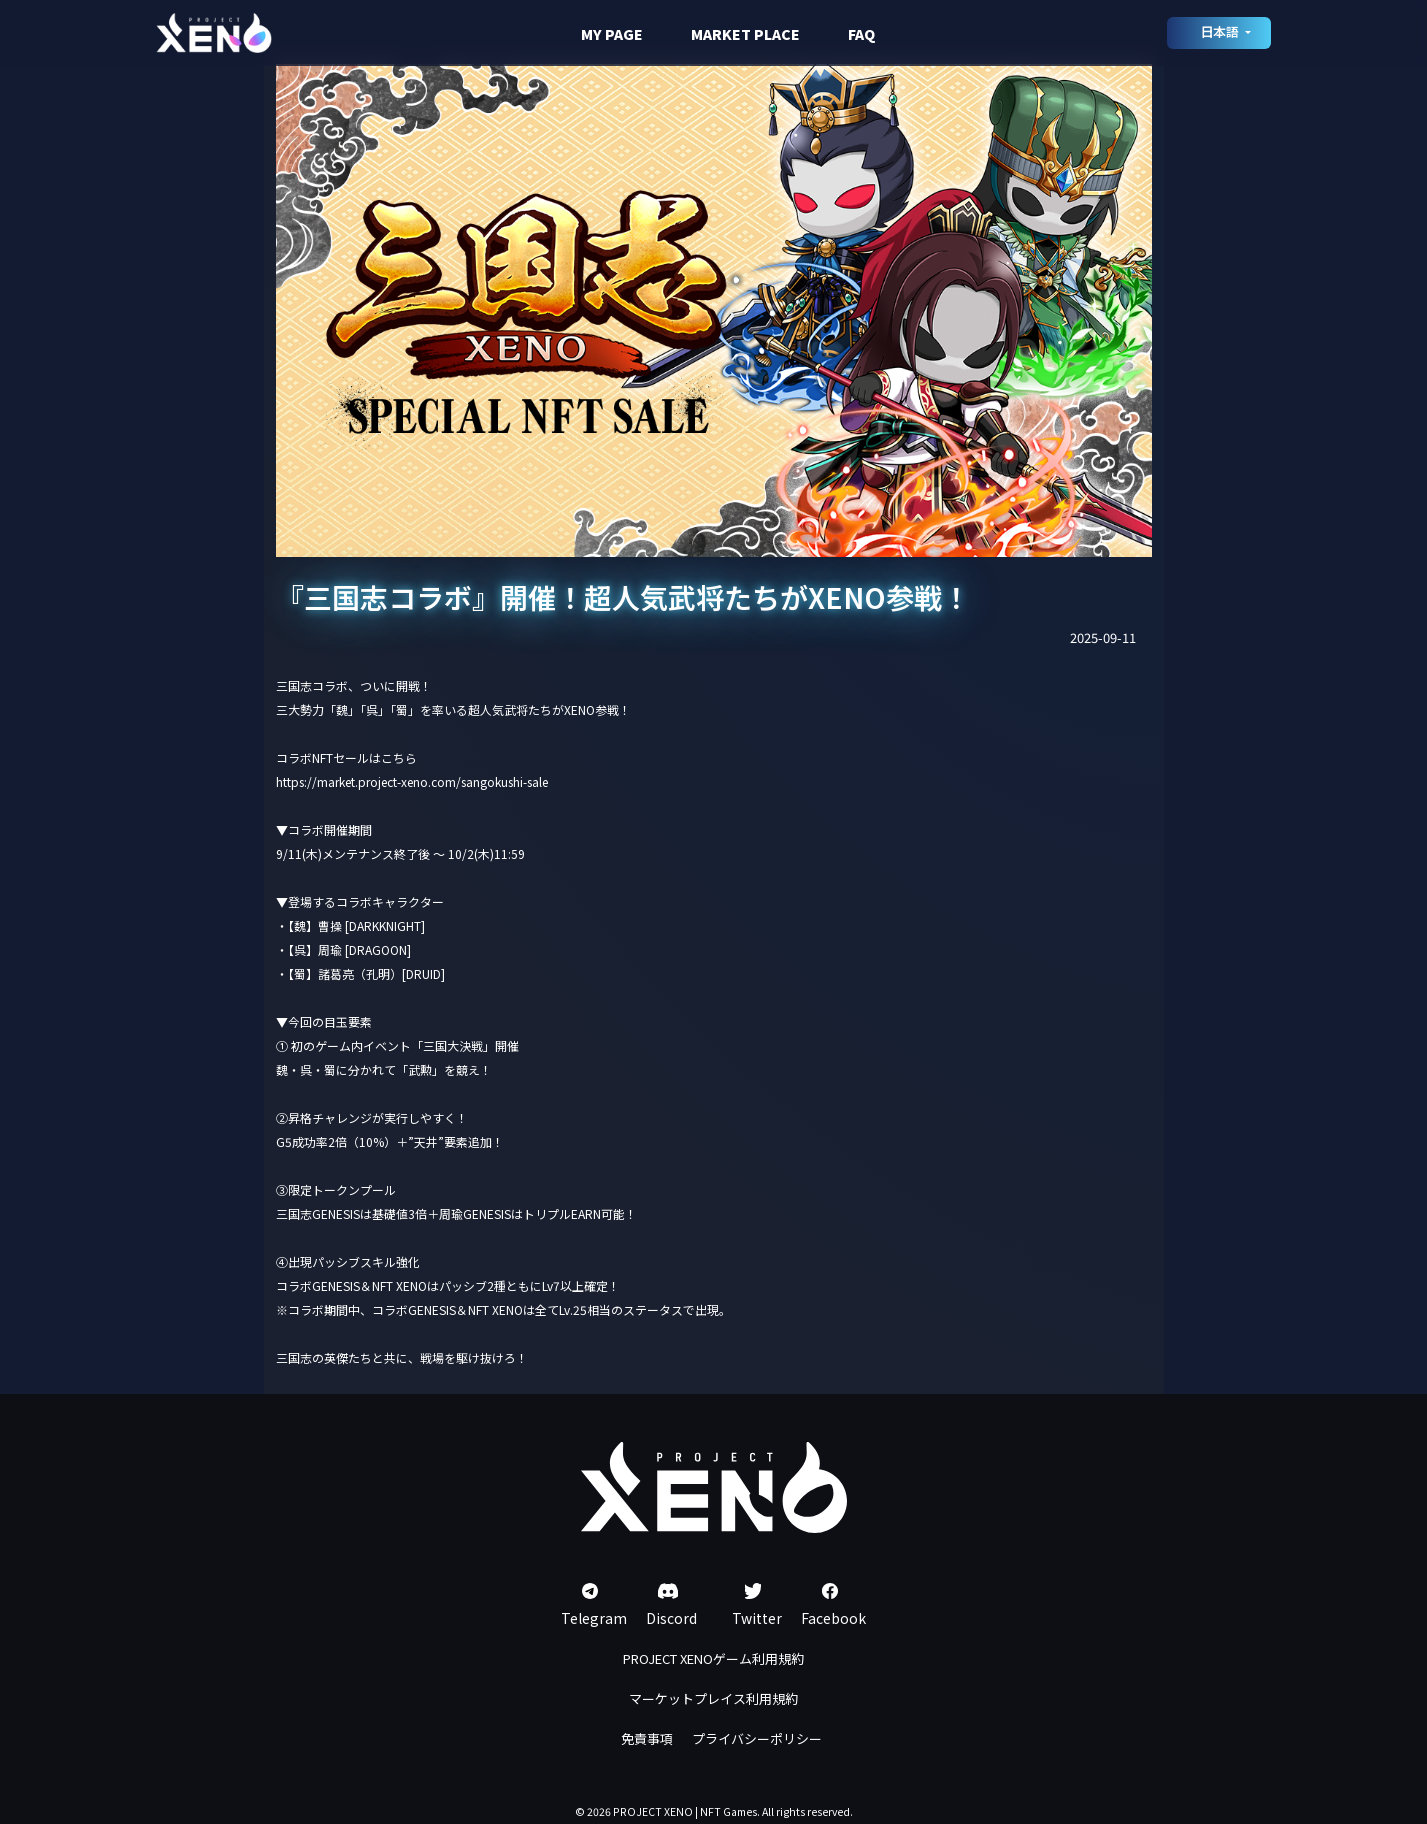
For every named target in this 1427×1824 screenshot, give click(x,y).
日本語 (1221, 31)
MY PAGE (612, 34)
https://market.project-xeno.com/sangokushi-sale (412, 781)
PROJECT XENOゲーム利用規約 (713, 1658)
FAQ (861, 34)
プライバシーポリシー (757, 1738)
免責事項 (647, 1738)
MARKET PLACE (745, 34)
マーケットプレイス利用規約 (713, 1698)
